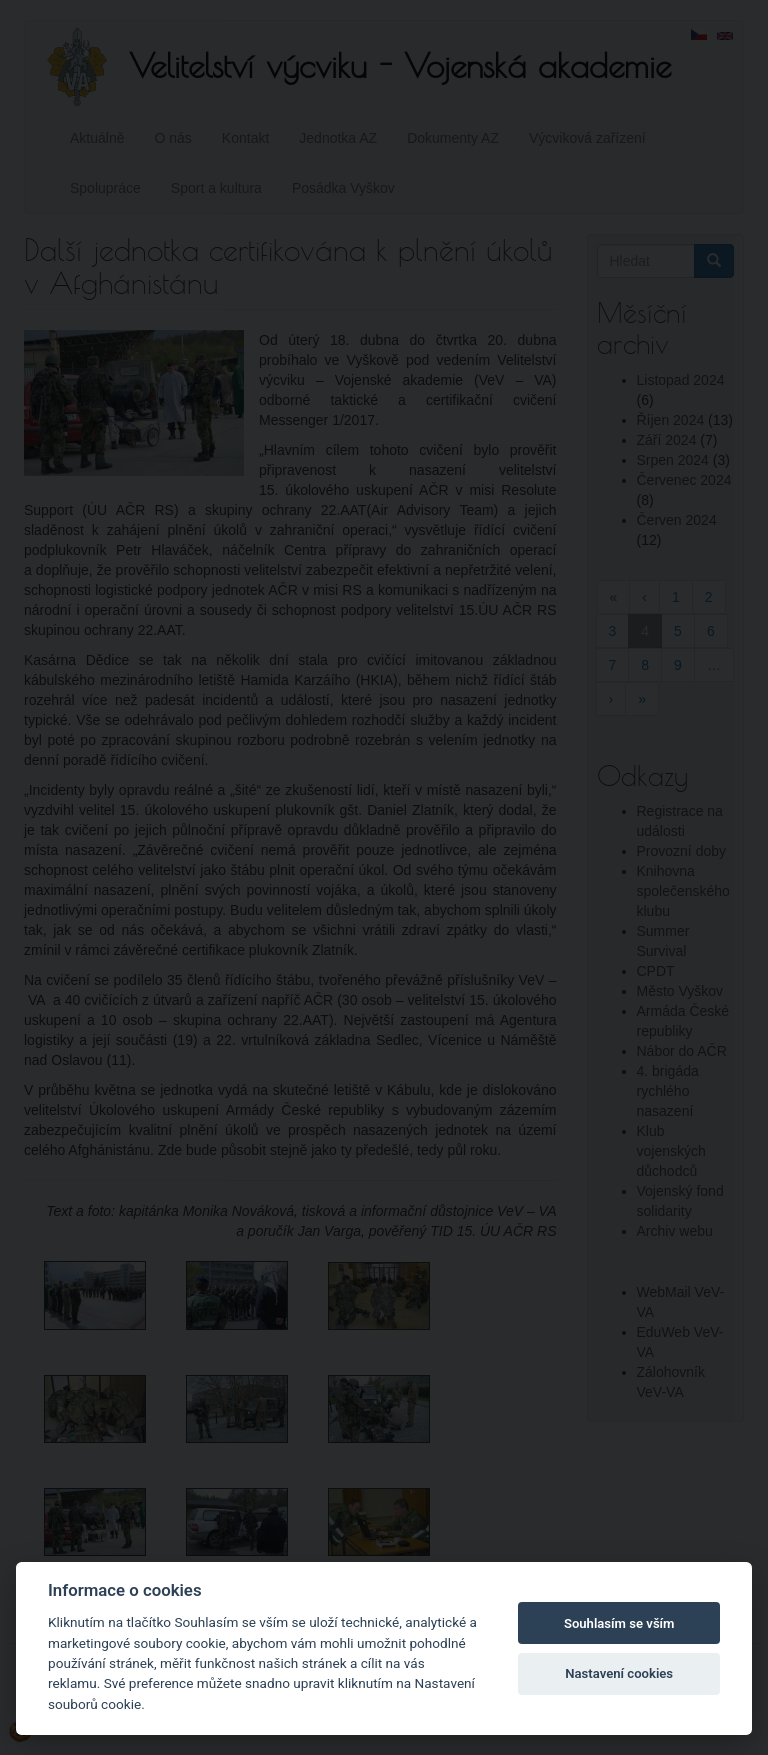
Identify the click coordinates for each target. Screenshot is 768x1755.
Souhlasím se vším (619, 1623)
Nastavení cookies (619, 1673)
